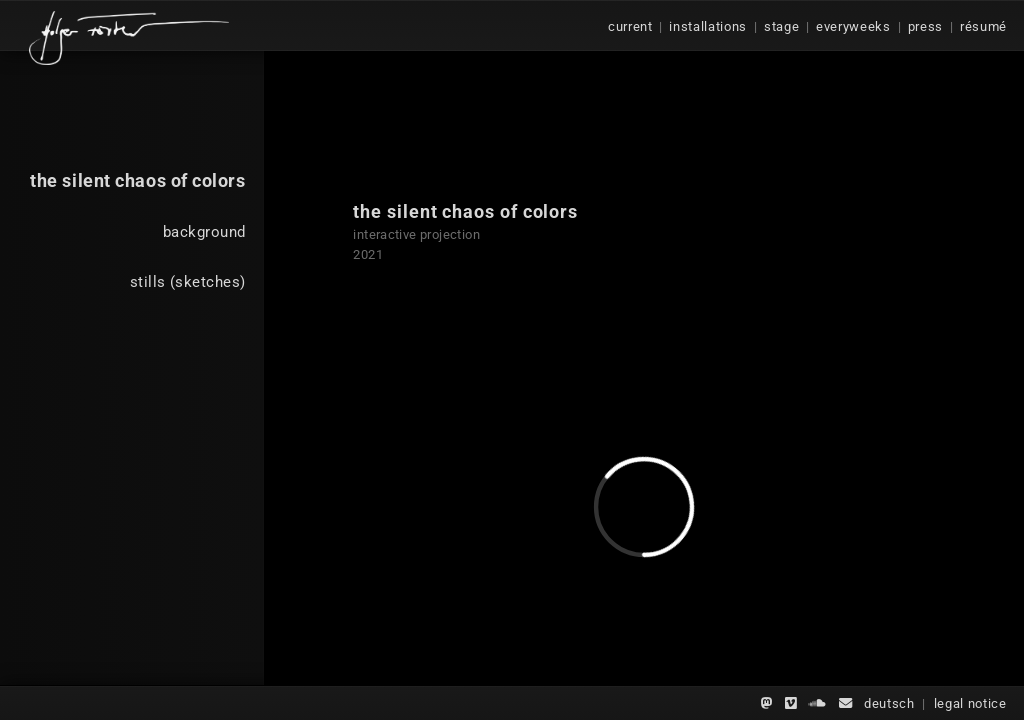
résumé (983, 26)
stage (781, 26)
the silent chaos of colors (137, 180)
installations (708, 26)
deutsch (889, 703)
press (925, 26)
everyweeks (853, 26)
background (204, 232)
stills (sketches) (187, 282)
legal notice (970, 703)
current (630, 26)
